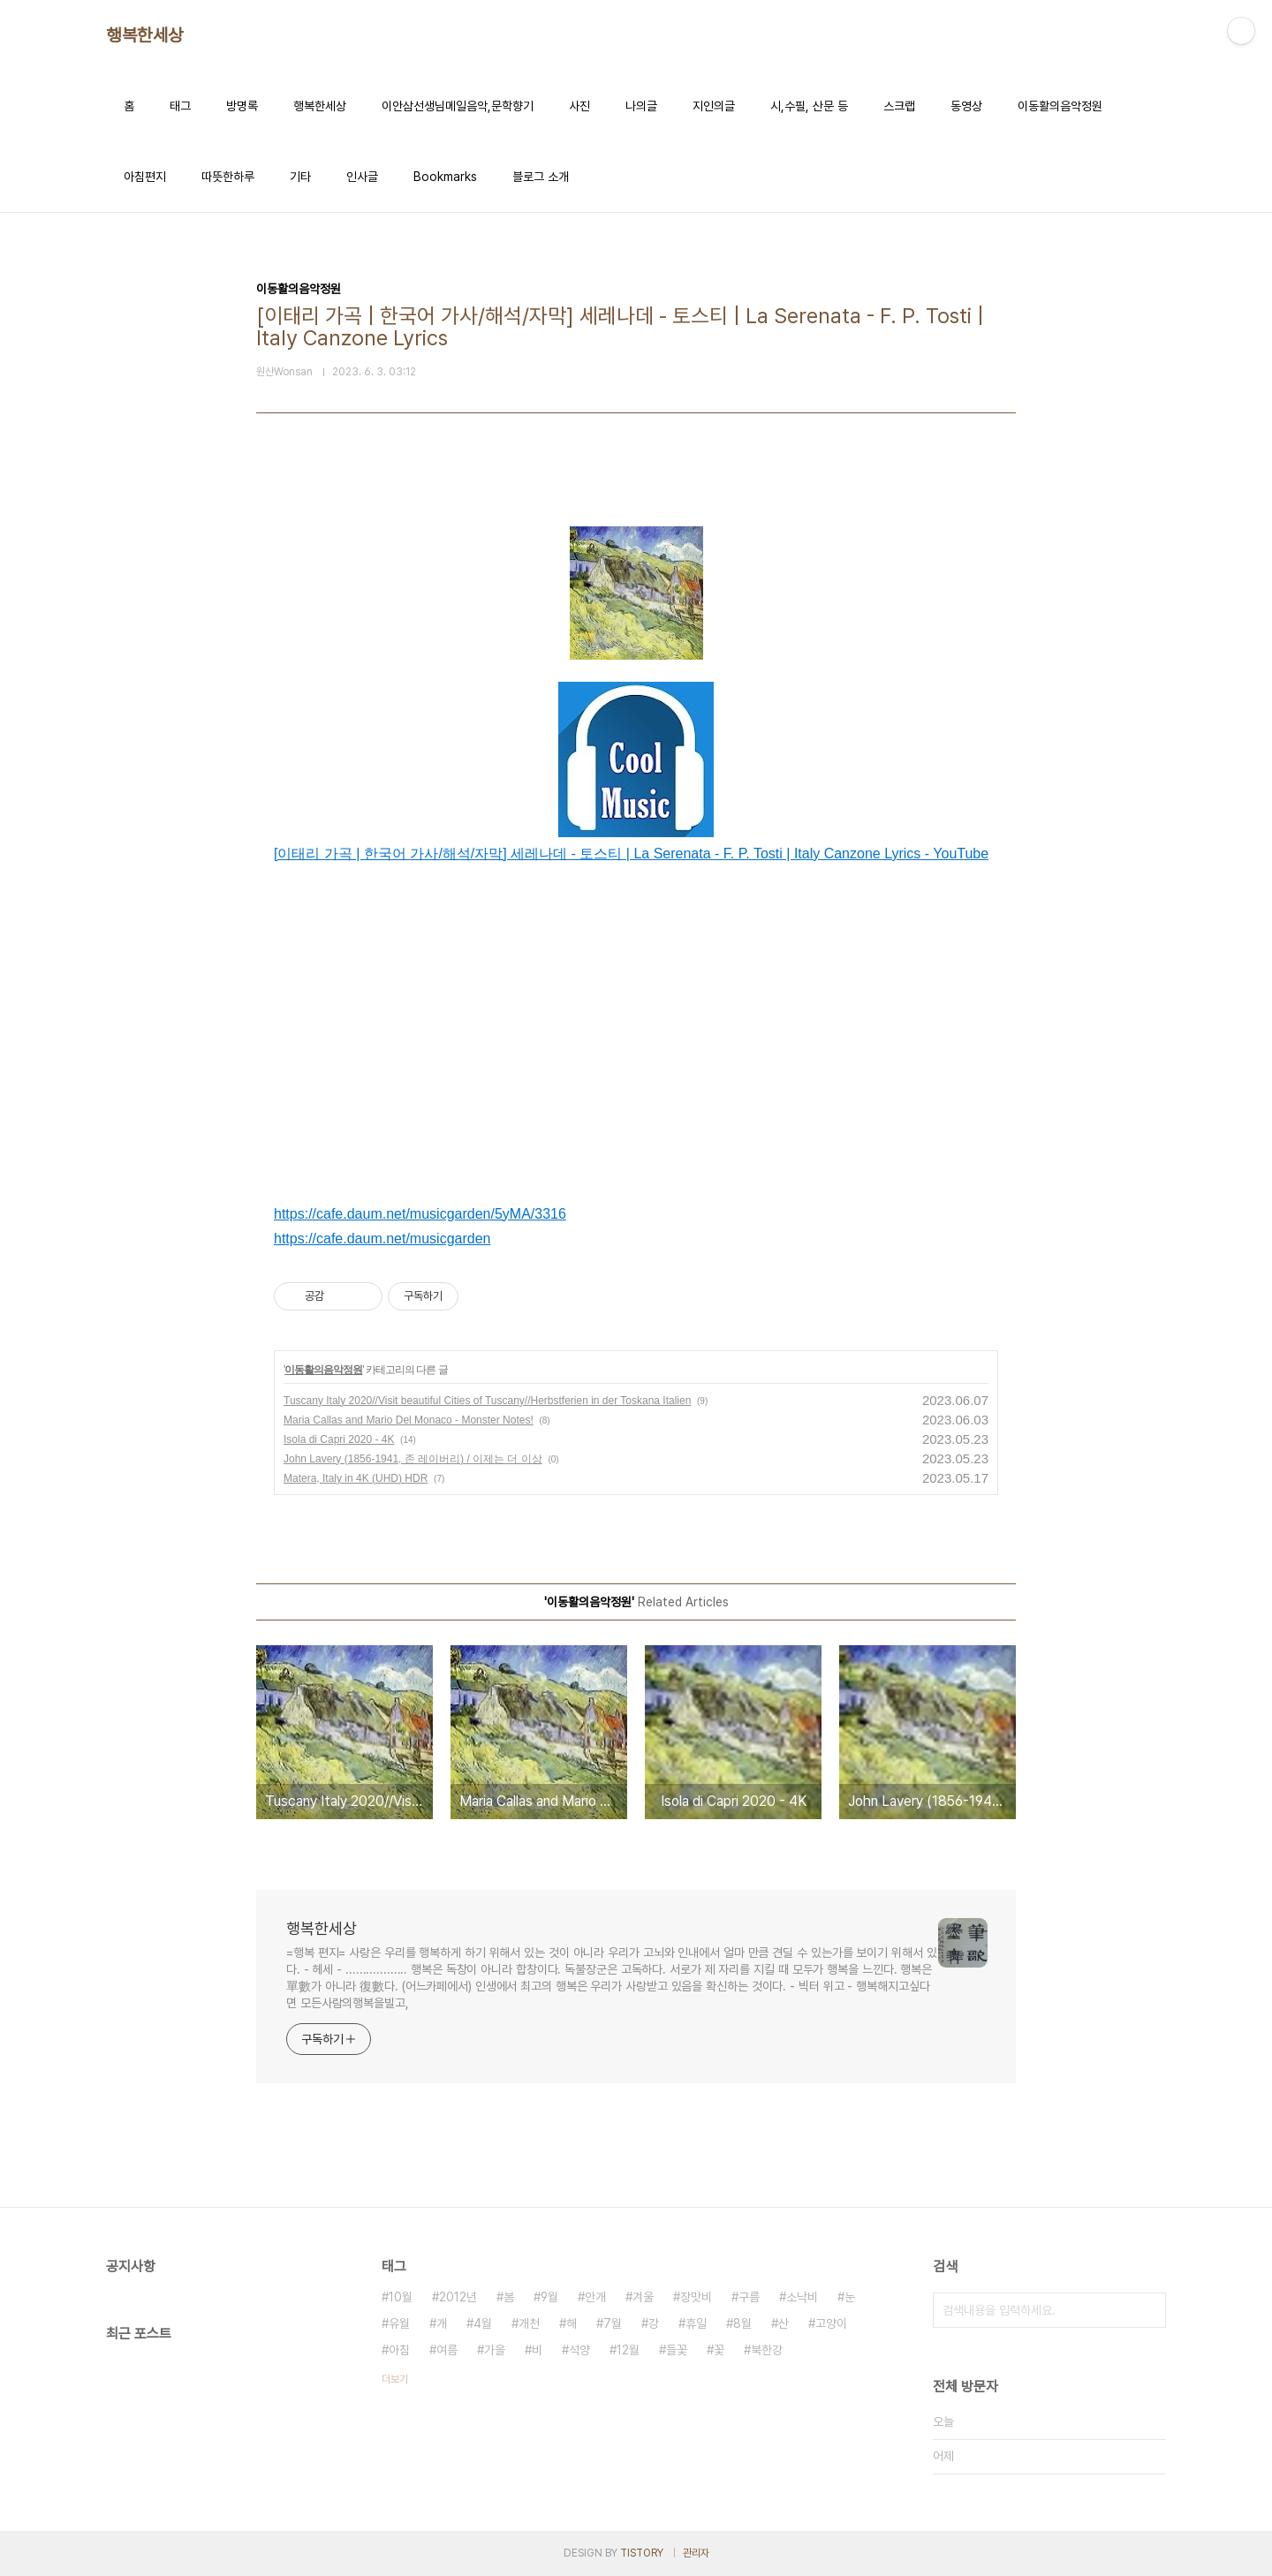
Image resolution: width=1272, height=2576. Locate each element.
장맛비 (696, 2297)
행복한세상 (145, 35)
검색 (1148, 2310)
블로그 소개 (540, 177)
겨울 (643, 2297)
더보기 (395, 2379)
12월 (628, 2350)
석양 (579, 2350)
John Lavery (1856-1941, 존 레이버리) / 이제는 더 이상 (413, 1459)
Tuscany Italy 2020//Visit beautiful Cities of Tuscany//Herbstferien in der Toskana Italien (487, 1400)
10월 (401, 2297)
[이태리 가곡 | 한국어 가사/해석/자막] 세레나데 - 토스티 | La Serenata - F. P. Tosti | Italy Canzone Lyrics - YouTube (631, 853)
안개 (595, 2297)
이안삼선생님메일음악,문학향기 (458, 106)
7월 (612, 2323)
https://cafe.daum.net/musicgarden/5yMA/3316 (420, 1213)
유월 (399, 2323)
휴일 (696, 2323)
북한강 (767, 2350)
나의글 (641, 106)
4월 (482, 2323)
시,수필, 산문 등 (809, 106)
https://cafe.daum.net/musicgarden (382, 1238)
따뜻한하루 (227, 177)
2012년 (458, 2297)
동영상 (966, 106)
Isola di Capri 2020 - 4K (339, 1439)
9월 (549, 2297)
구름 (749, 2297)
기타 (300, 177)
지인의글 (714, 106)
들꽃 (676, 2350)
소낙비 (802, 2297)
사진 (579, 106)
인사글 (362, 177)
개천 (529, 2323)
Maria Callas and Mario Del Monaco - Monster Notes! (409, 1420)
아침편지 (145, 177)
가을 (494, 2350)
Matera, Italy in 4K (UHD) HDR (356, 1478)
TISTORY (641, 2553)
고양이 (831, 2323)
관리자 (696, 2553)
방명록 (242, 106)
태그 (180, 106)
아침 (399, 2350)
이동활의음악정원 (1060, 106)
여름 (447, 2350)
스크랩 (899, 106)
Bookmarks (445, 177)
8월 (742, 2323)
